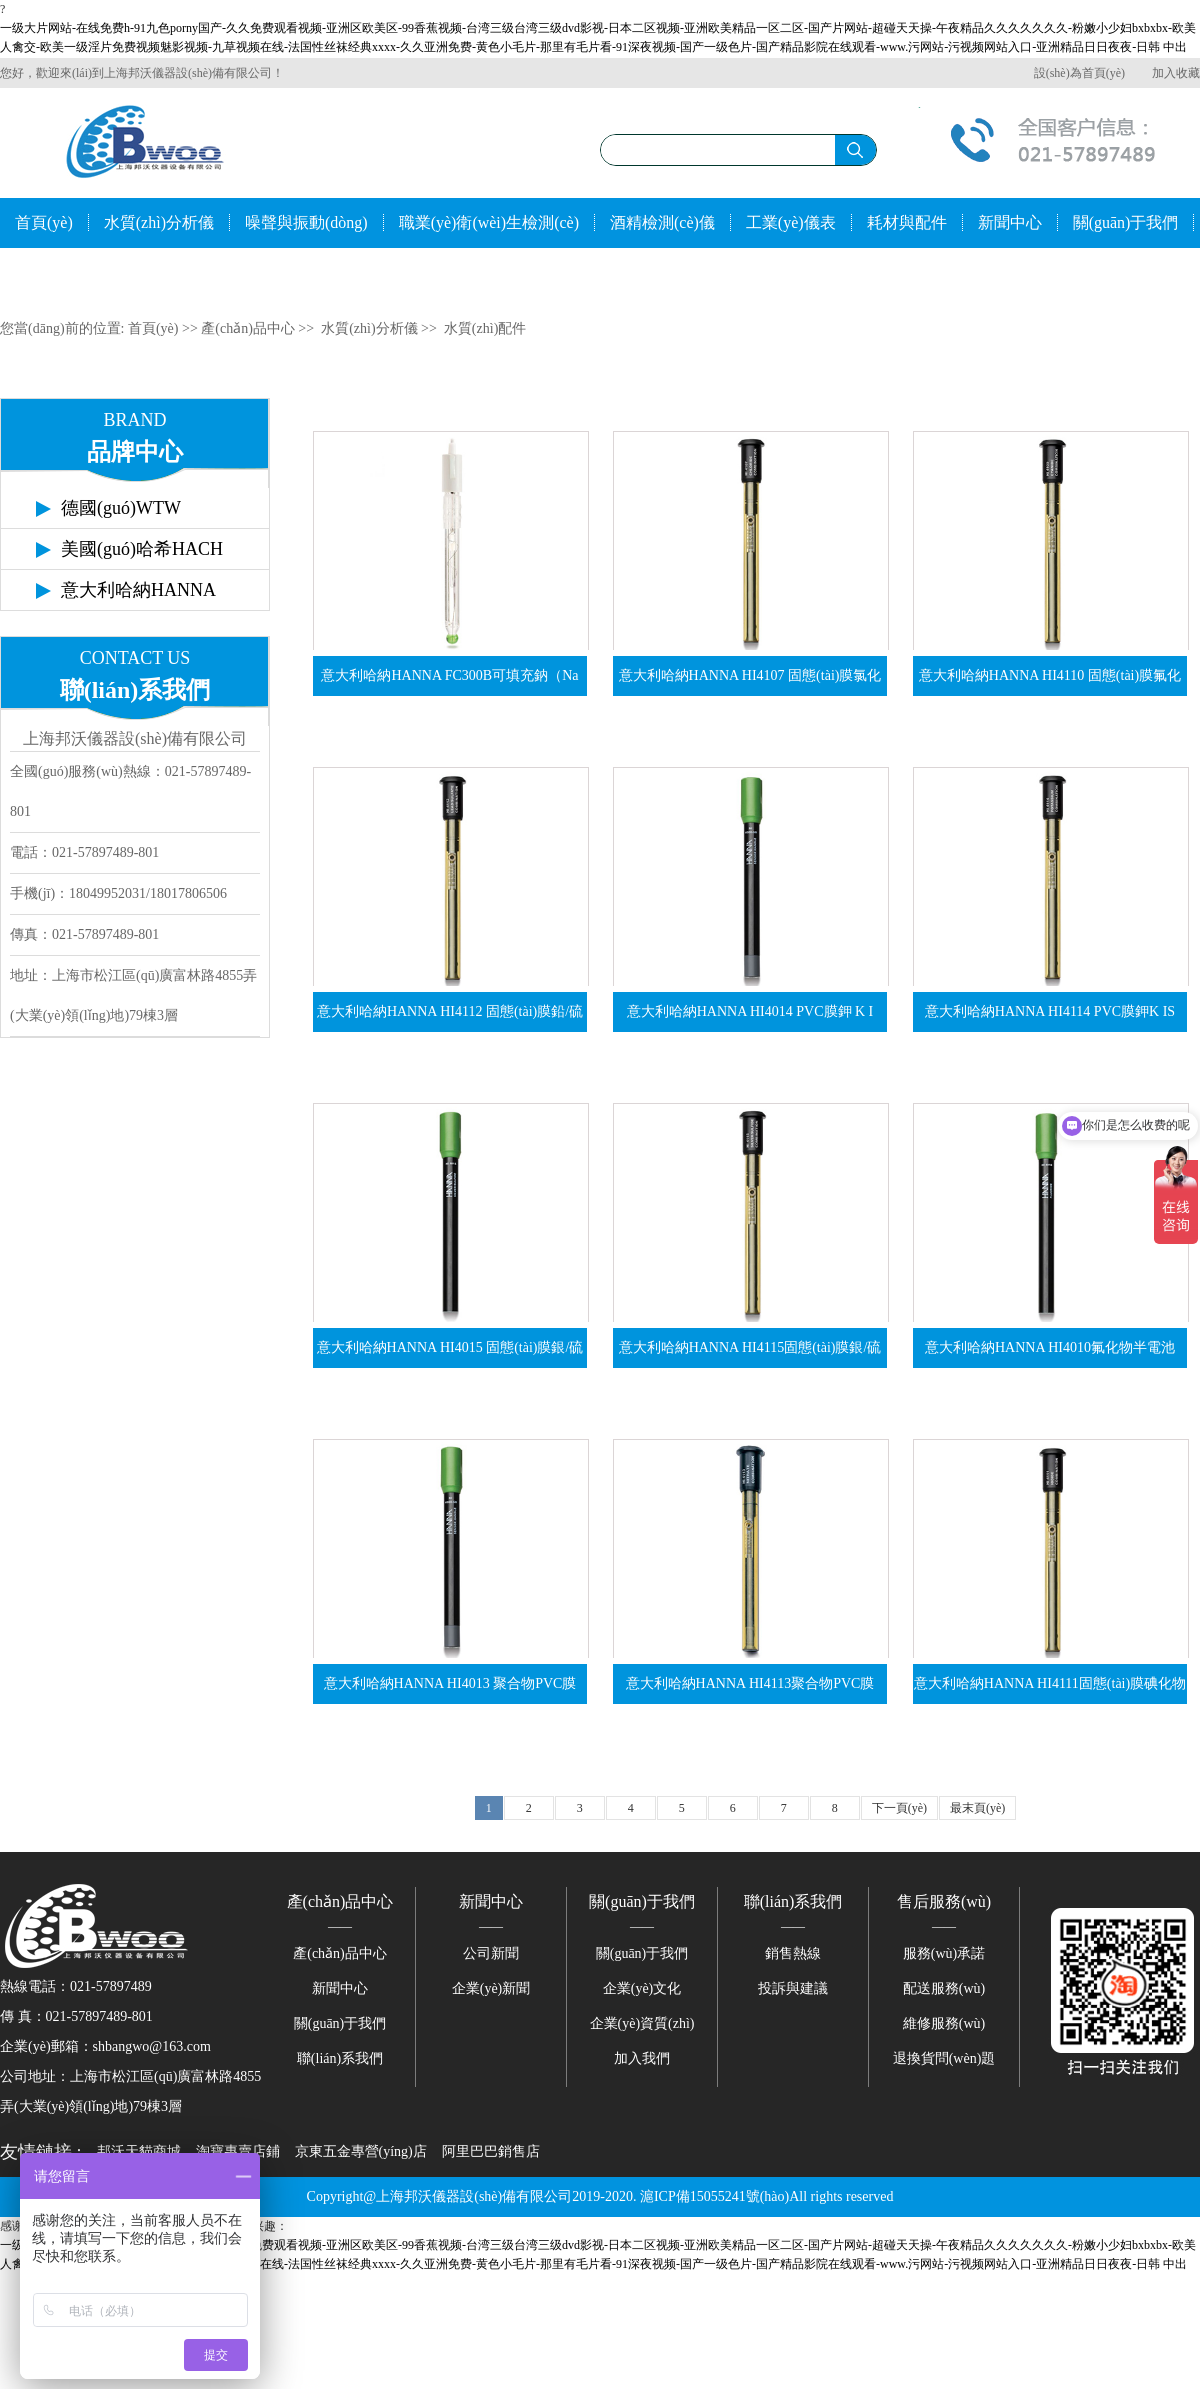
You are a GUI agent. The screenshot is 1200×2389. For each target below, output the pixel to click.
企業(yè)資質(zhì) (642, 2023)
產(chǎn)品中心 (248, 328)
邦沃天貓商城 (139, 2151)
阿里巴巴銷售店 (491, 2151)
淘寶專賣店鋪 (238, 2151)
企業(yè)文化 (642, 1988)
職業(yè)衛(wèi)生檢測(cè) (489, 222)
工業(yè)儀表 (791, 222)
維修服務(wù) (944, 2023)
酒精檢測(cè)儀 (662, 222)
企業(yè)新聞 (491, 1988)
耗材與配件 (907, 222)
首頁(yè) (44, 222)
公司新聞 (491, 1953)
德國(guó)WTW (121, 508)
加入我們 (642, 2058)
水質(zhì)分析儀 (159, 222)
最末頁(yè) (977, 1808)
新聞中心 (1010, 222)
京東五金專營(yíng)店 (361, 2151)
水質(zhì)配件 (485, 328)
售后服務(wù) (944, 1901)
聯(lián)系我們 (64, 272)
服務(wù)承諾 (944, 1953)
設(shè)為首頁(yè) (1079, 73)
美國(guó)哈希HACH (142, 549)
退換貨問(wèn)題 (944, 2058)
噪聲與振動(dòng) (306, 222)
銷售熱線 (793, 1953)
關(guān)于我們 (1126, 222)
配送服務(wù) (944, 1988)
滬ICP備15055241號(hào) (714, 2196)
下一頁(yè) (899, 1808)
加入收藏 (1176, 73)
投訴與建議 (793, 1988)
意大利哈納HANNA (138, 590)
